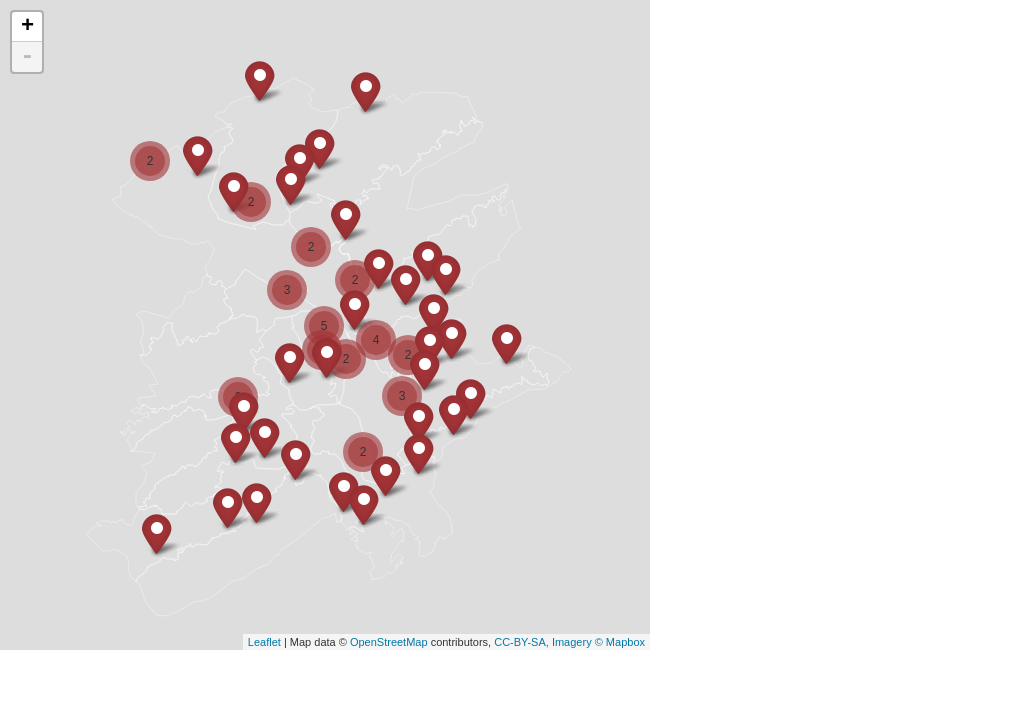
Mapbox (625, 642)
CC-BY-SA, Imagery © (550, 642)
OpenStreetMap (389, 642)
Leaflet (264, 642)
